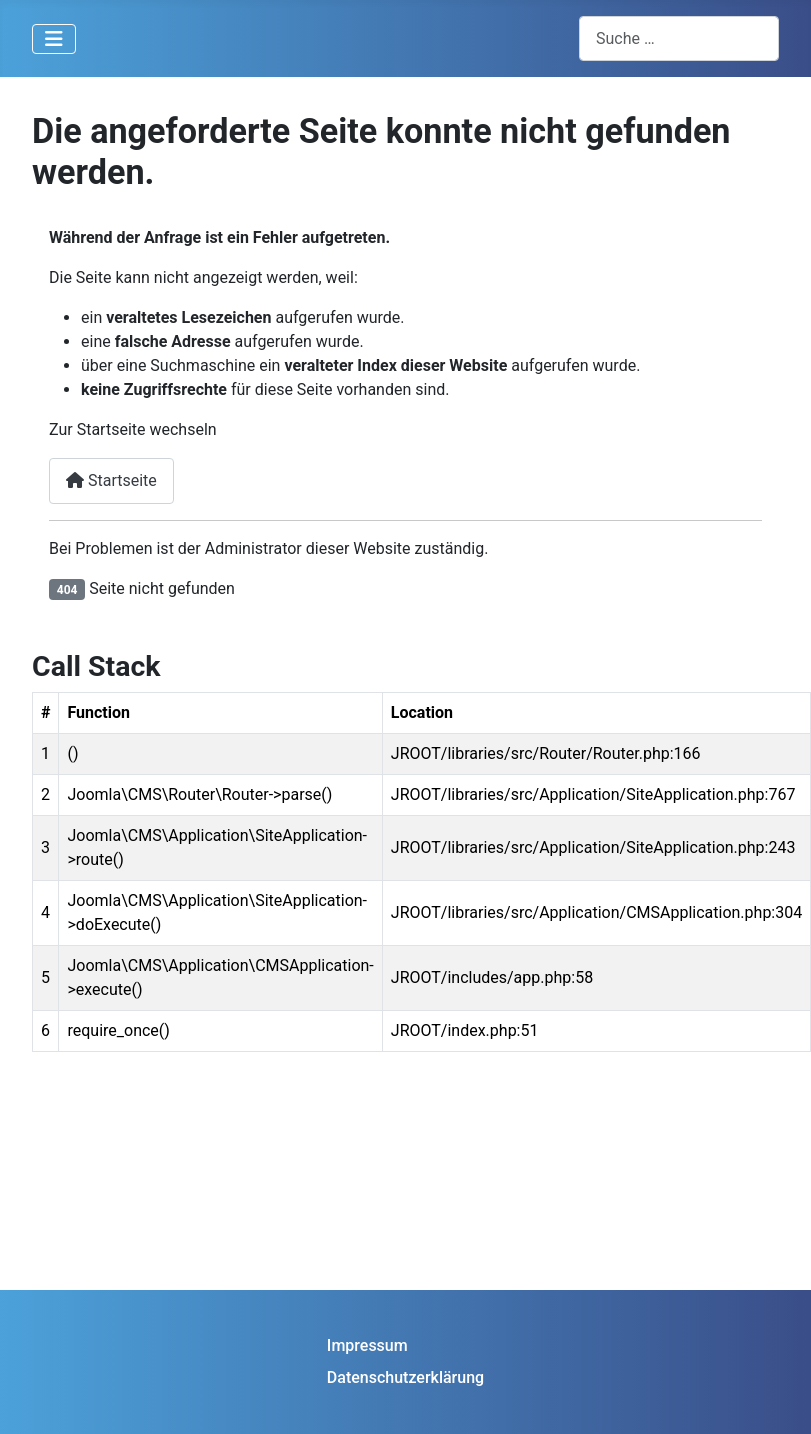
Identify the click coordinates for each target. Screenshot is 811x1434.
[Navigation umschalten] (54, 39)
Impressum (367, 1345)
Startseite (111, 480)
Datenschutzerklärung (405, 1377)
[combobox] (679, 38)
